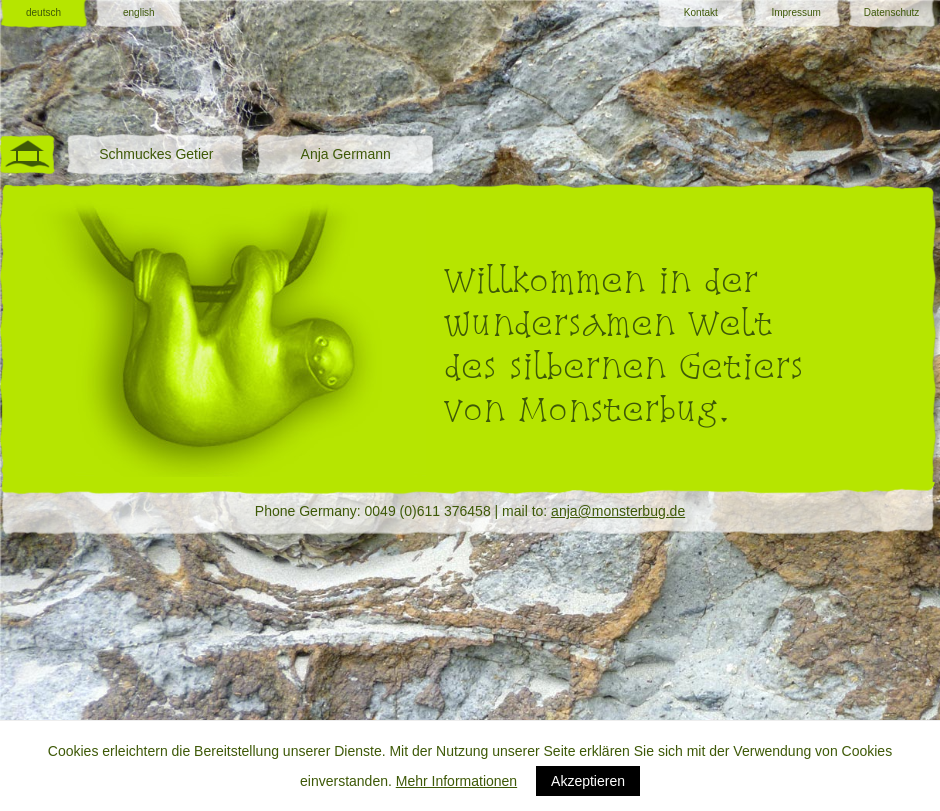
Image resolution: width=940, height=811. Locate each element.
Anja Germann (346, 154)
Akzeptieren (588, 781)
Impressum (795, 12)
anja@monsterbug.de (618, 511)
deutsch (43, 12)
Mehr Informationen (456, 781)
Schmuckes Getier (156, 154)
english (139, 12)
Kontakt (701, 12)
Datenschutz (892, 12)
